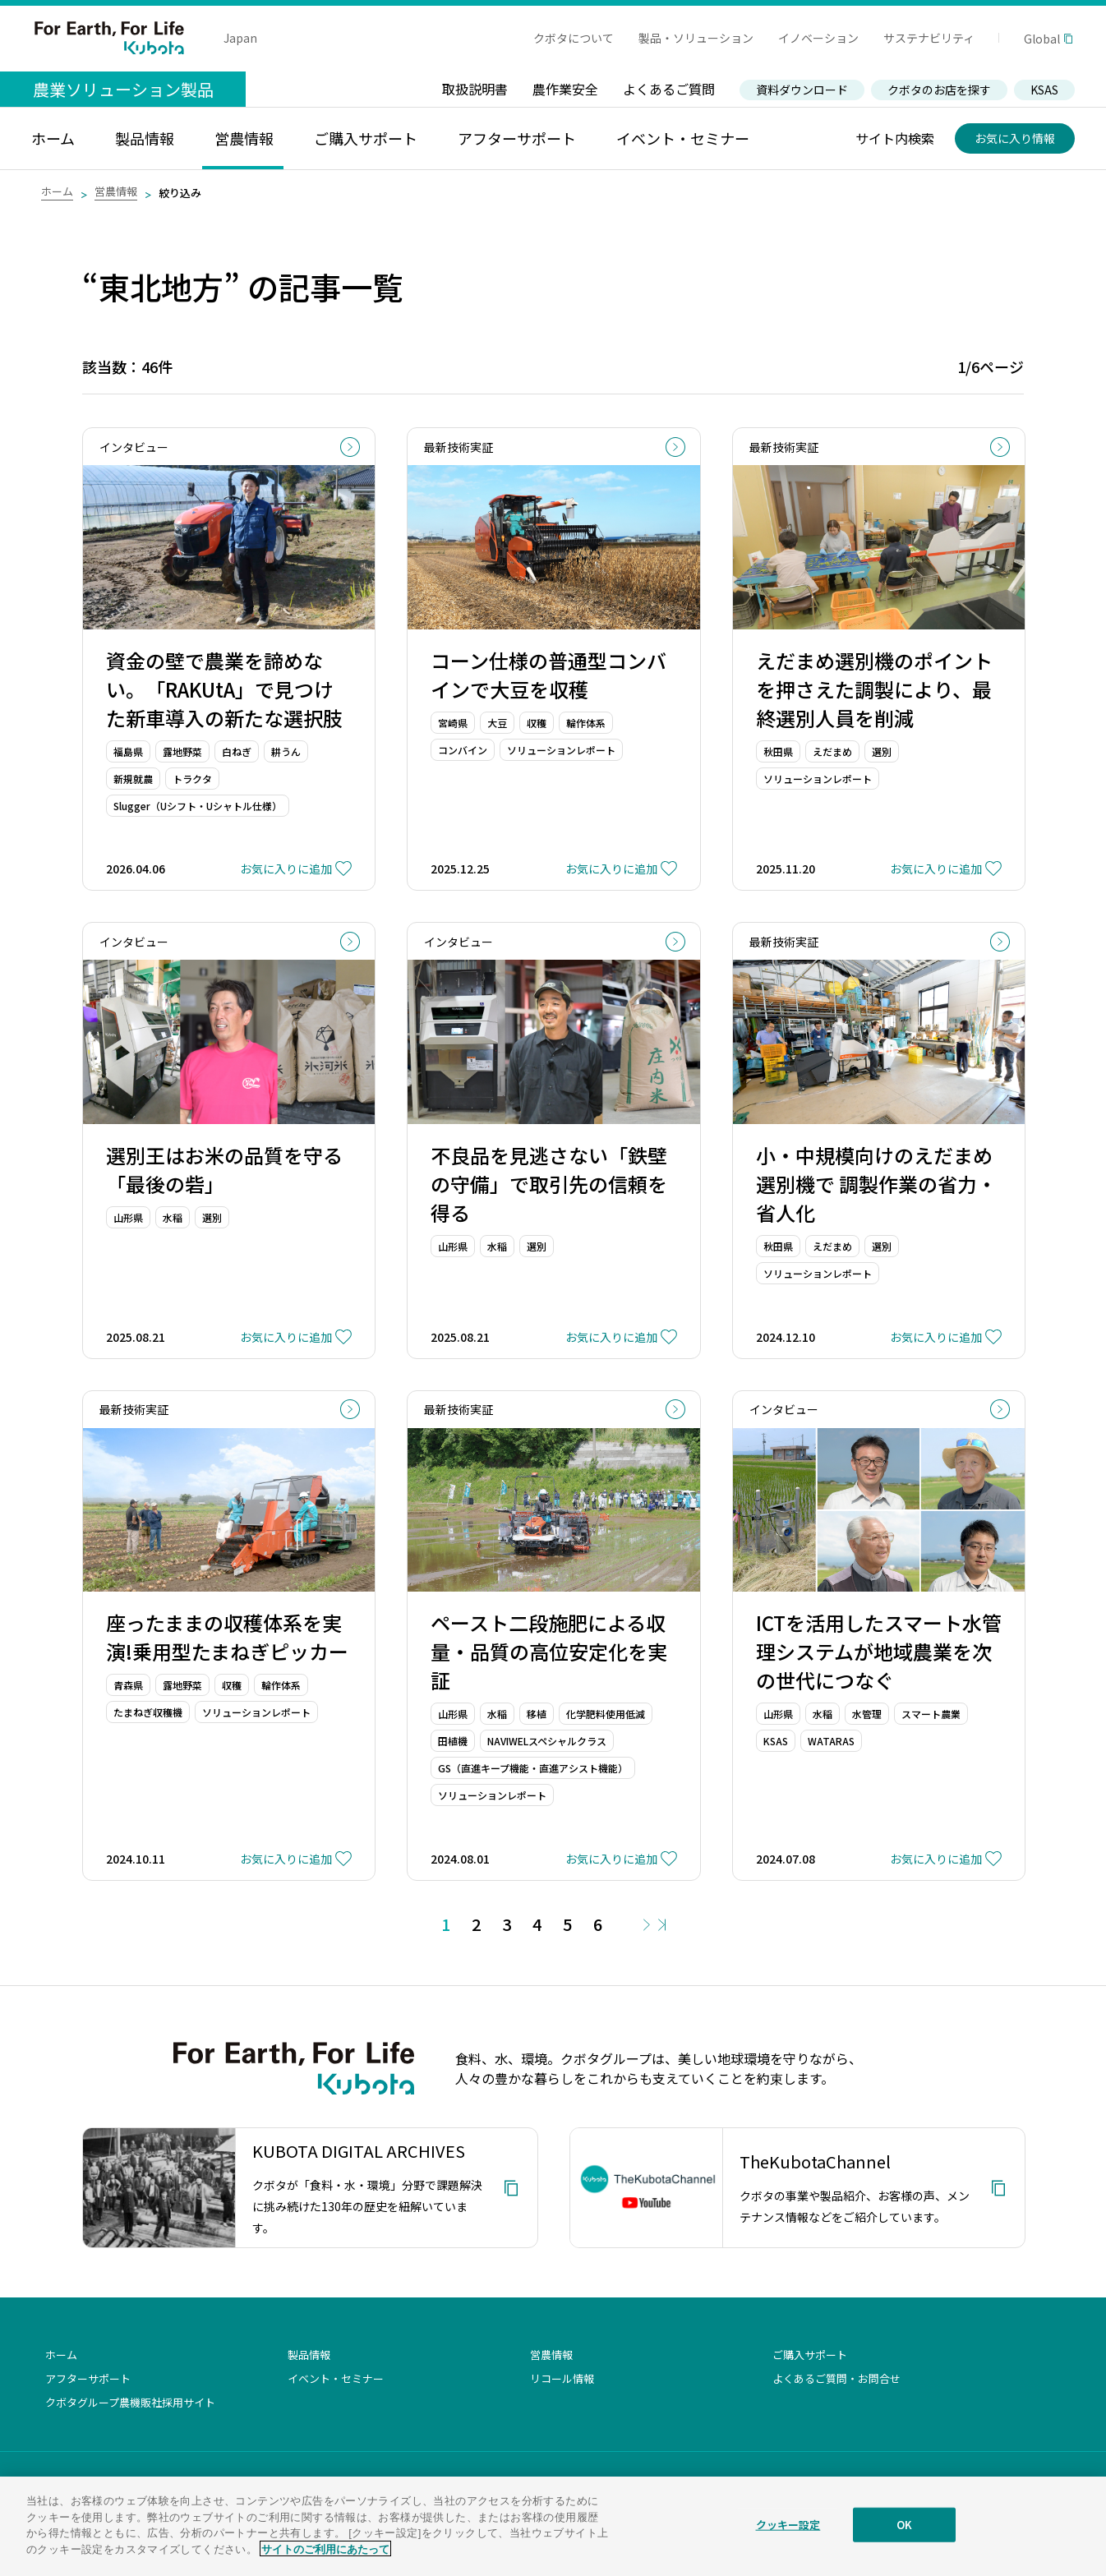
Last (662, 1925)
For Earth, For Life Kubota (109, 37)
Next (646, 1925)
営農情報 (115, 191)
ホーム (57, 191)
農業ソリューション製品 (123, 89)
